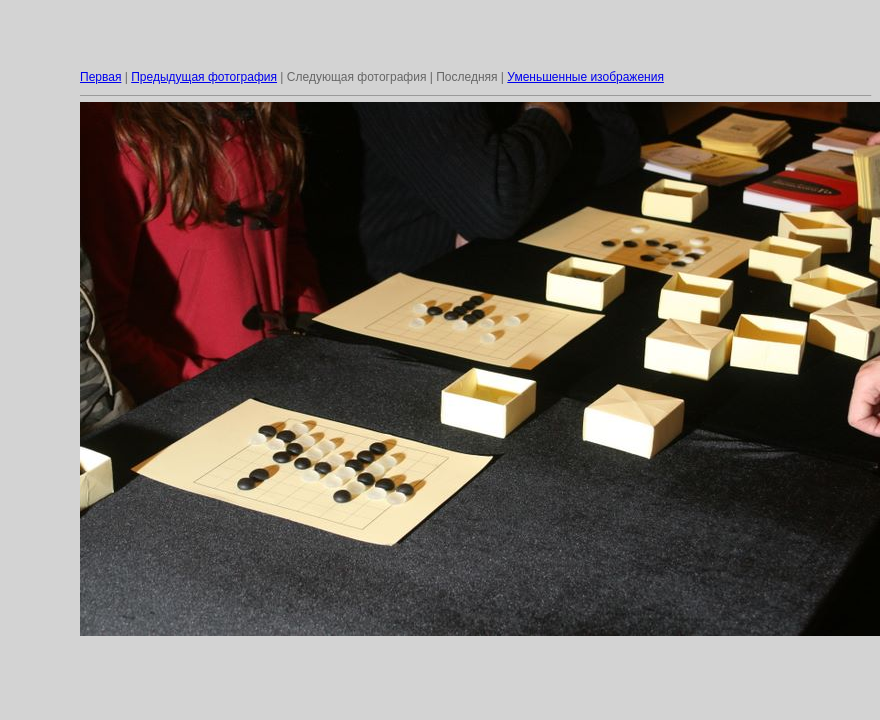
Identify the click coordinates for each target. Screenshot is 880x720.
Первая (100, 77)
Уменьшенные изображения (585, 77)
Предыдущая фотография (204, 77)
